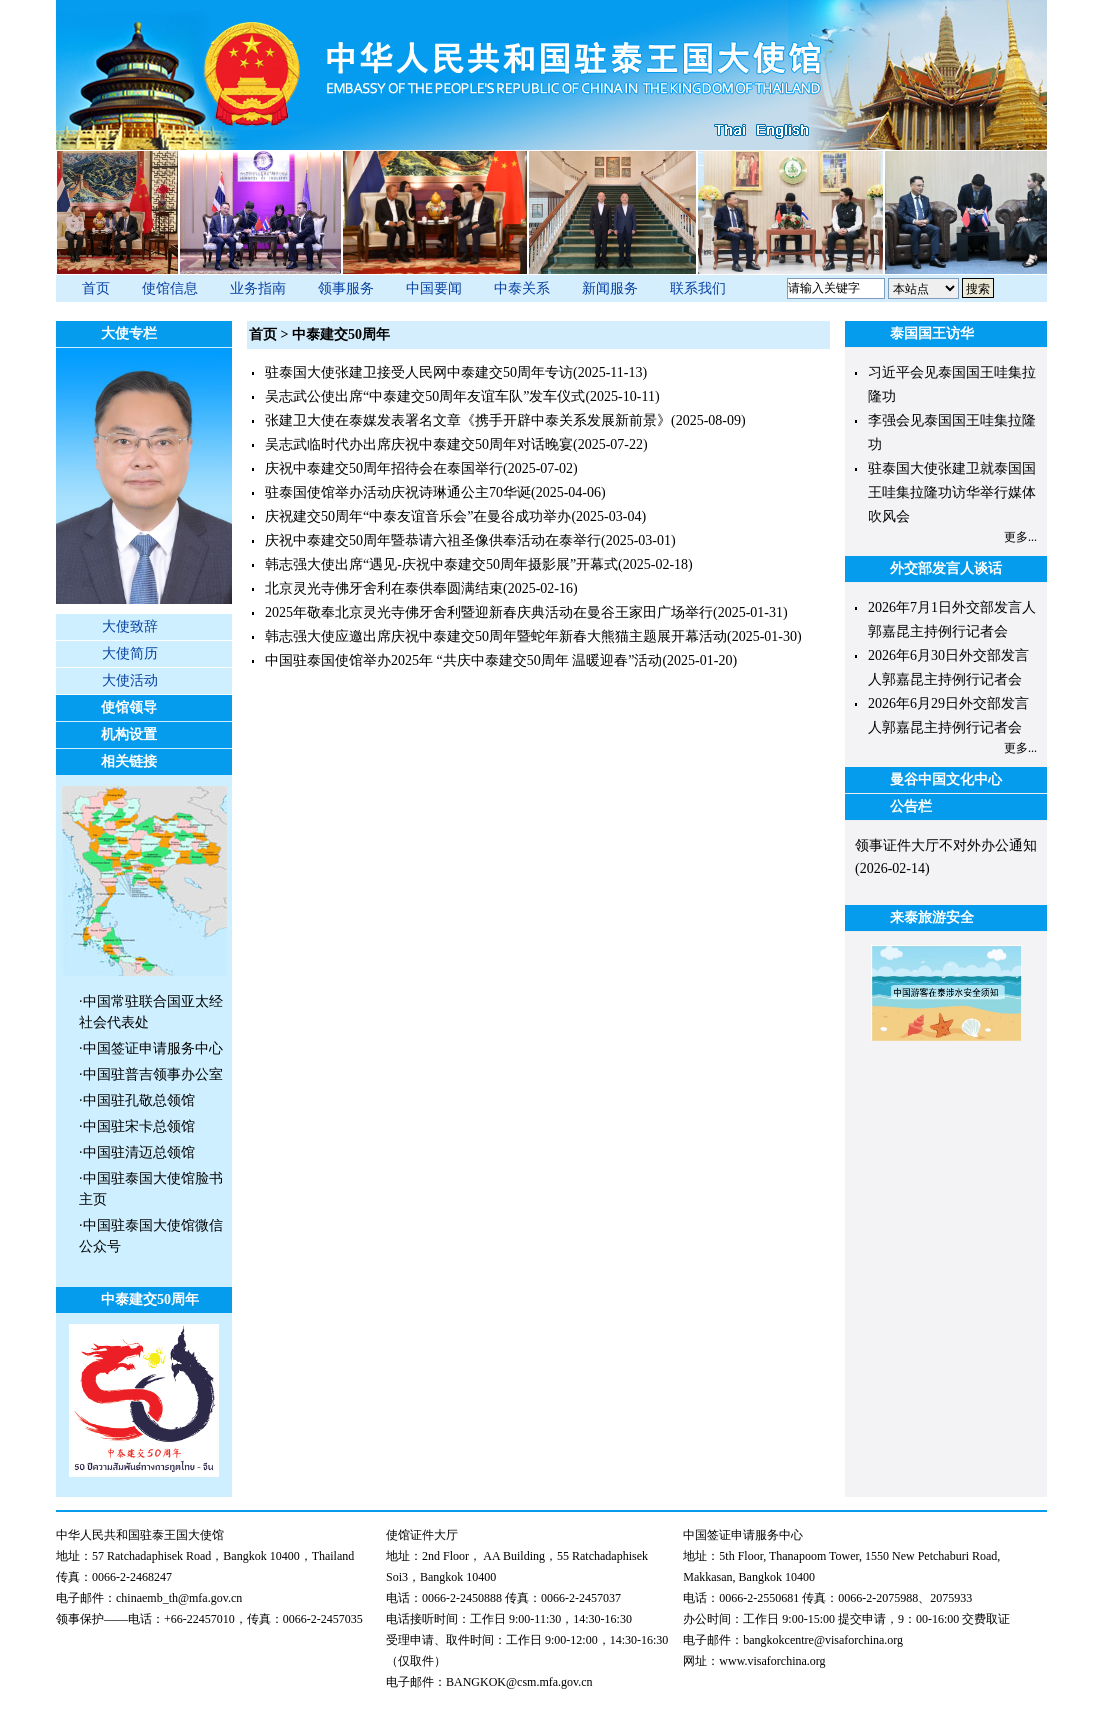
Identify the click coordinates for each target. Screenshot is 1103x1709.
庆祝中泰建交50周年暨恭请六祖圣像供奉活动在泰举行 (433, 540)
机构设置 (129, 734)
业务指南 (258, 288)
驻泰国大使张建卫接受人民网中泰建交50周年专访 (419, 372)
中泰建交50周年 (150, 1299)
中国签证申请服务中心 (153, 1048)
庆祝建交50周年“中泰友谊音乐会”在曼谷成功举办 (418, 516)
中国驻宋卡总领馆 (139, 1126)
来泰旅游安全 (932, 917)
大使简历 (130, 653)
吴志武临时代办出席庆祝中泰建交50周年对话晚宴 (419, 444)
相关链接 (129, 761)
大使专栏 (129, 333)
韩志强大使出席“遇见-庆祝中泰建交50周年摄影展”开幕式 (441, 564)
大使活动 (130, 680)
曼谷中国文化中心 (946, 779)
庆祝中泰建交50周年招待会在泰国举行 (384, 468)
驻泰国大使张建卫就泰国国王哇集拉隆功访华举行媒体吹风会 (952, 492)
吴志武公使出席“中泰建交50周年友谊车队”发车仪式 (425, 396)
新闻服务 (610, 288)
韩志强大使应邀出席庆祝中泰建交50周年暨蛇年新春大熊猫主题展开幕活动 (496, 636)
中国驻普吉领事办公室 (153, 1074)
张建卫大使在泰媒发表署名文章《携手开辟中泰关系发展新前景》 (468, 420)
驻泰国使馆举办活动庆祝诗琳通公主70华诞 (398, 492)
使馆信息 (170, 288)
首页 (96, 288)
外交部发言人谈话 (946, 568)
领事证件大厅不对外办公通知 (946, 845)
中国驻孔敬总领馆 (139, 1100)
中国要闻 (434, 288)
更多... (1020, 537)
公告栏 (911, 806)
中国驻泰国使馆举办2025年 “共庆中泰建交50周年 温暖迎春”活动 (463, 660)
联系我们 (698, 288)
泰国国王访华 (932, 333)
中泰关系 (522, 288)
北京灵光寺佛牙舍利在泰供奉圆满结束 (384, 588)
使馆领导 (129, 707)
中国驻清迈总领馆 (139, 1152)
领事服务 (346, 288)
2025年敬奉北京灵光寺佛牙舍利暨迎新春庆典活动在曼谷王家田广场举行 (489, 612)
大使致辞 (130, 626)
